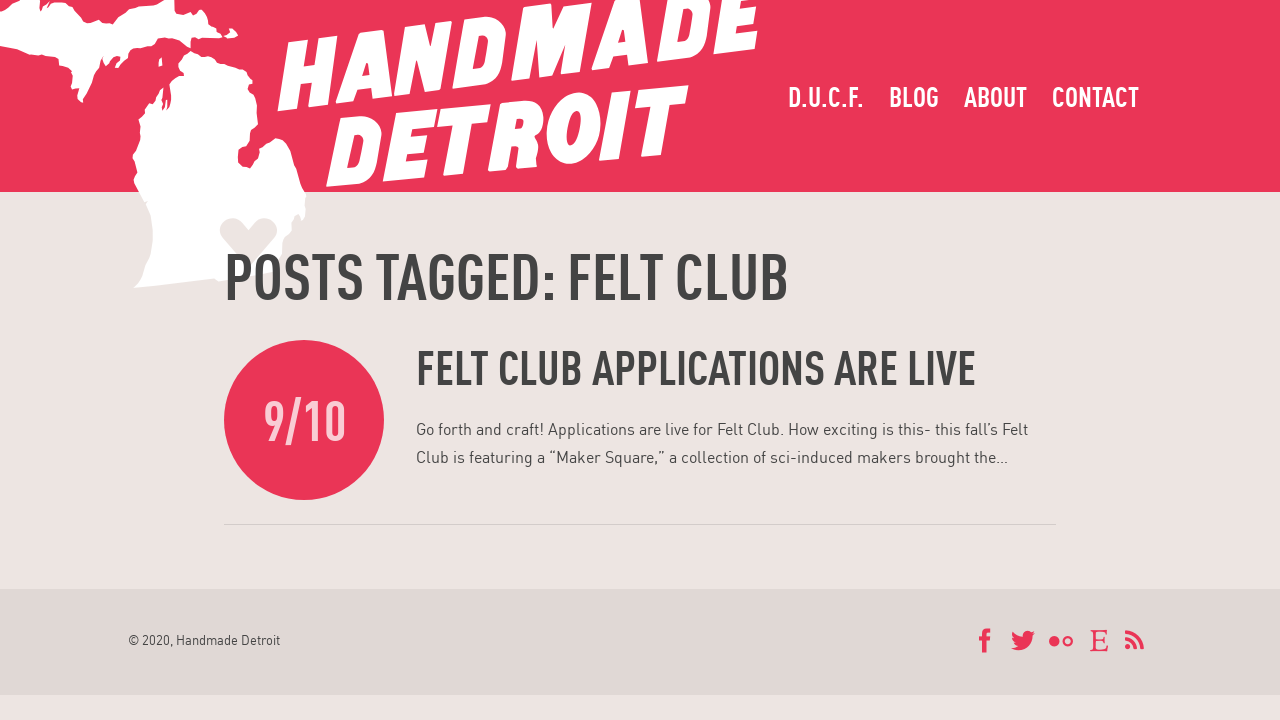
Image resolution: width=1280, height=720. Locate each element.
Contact (1095, 96)
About (995, 96)
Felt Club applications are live (696, 367)
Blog (914, 96)
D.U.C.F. (826, 96)
